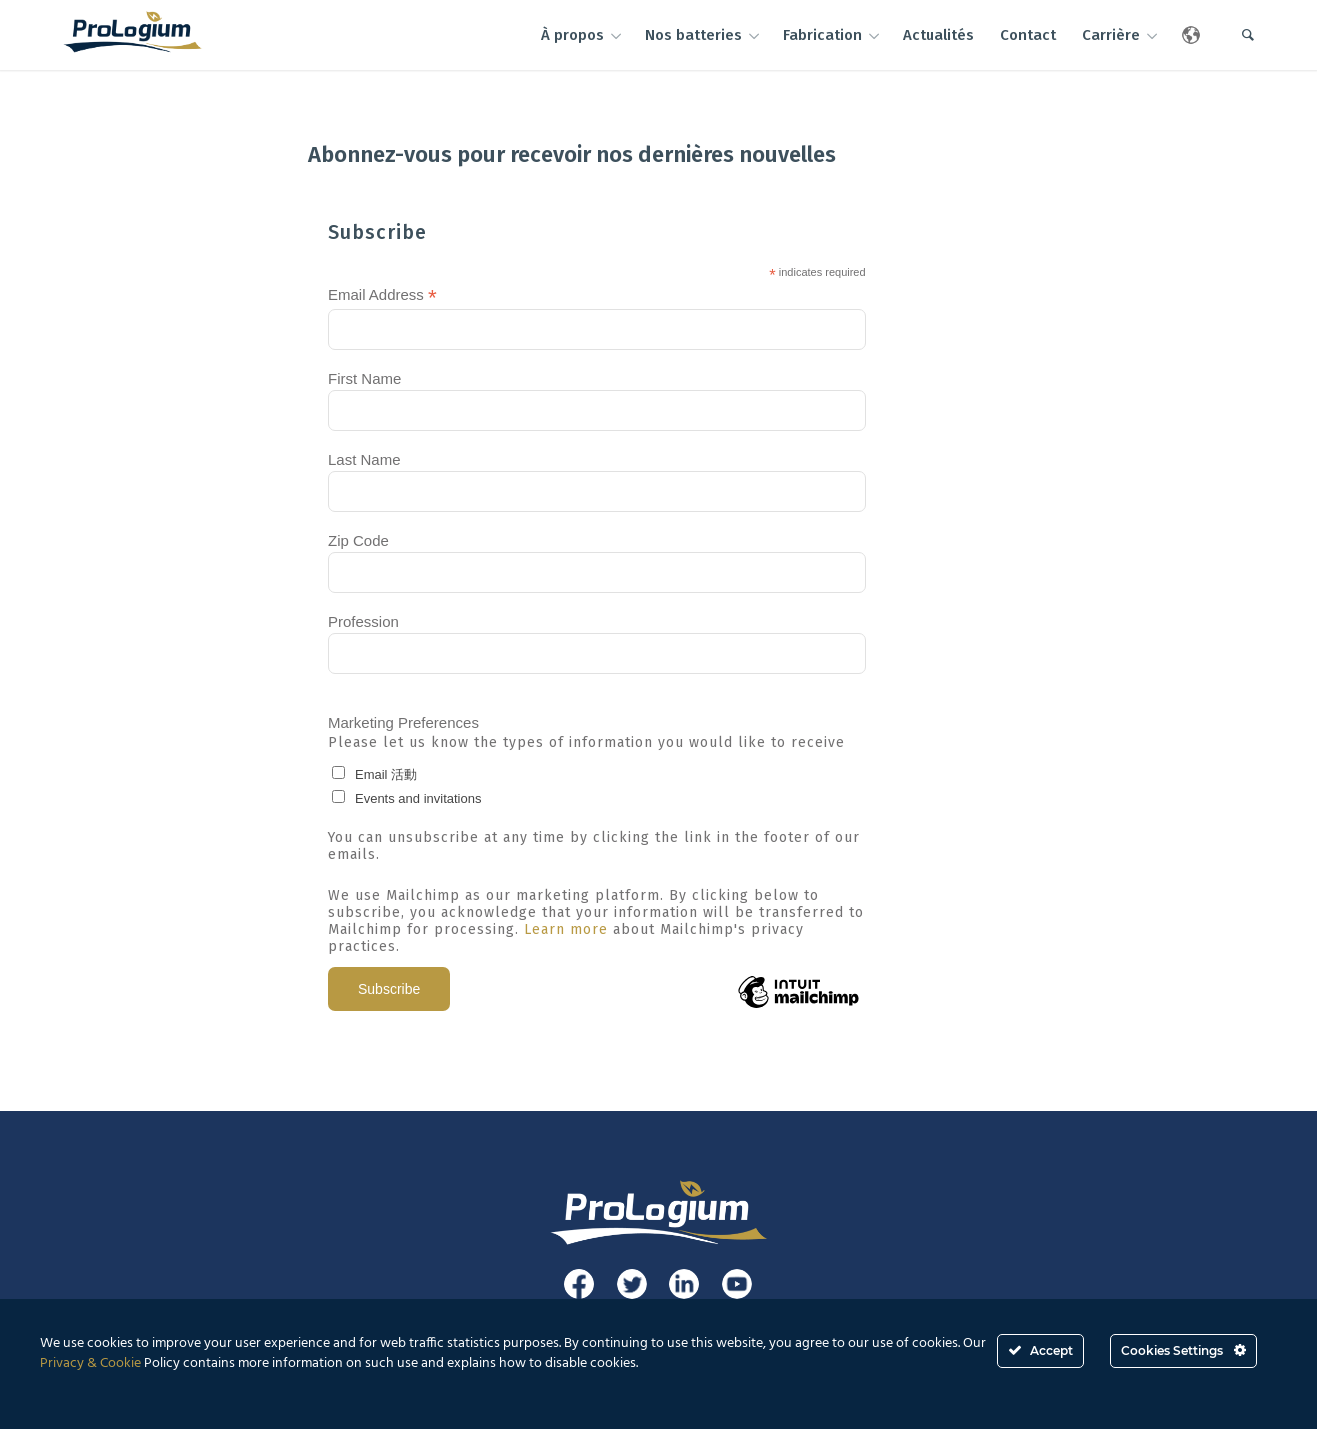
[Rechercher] (1248, 35)
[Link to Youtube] (737, 1284)
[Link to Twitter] (632, 1284)
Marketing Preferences (403, 722)
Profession (363, 621)
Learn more (566, 929)
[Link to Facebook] (579, 1284)
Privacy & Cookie (90, 1363)
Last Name (364, 459)
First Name (364, 378)
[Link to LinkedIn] (684, 1284)
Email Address (382, 295)
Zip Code (358, 540)
